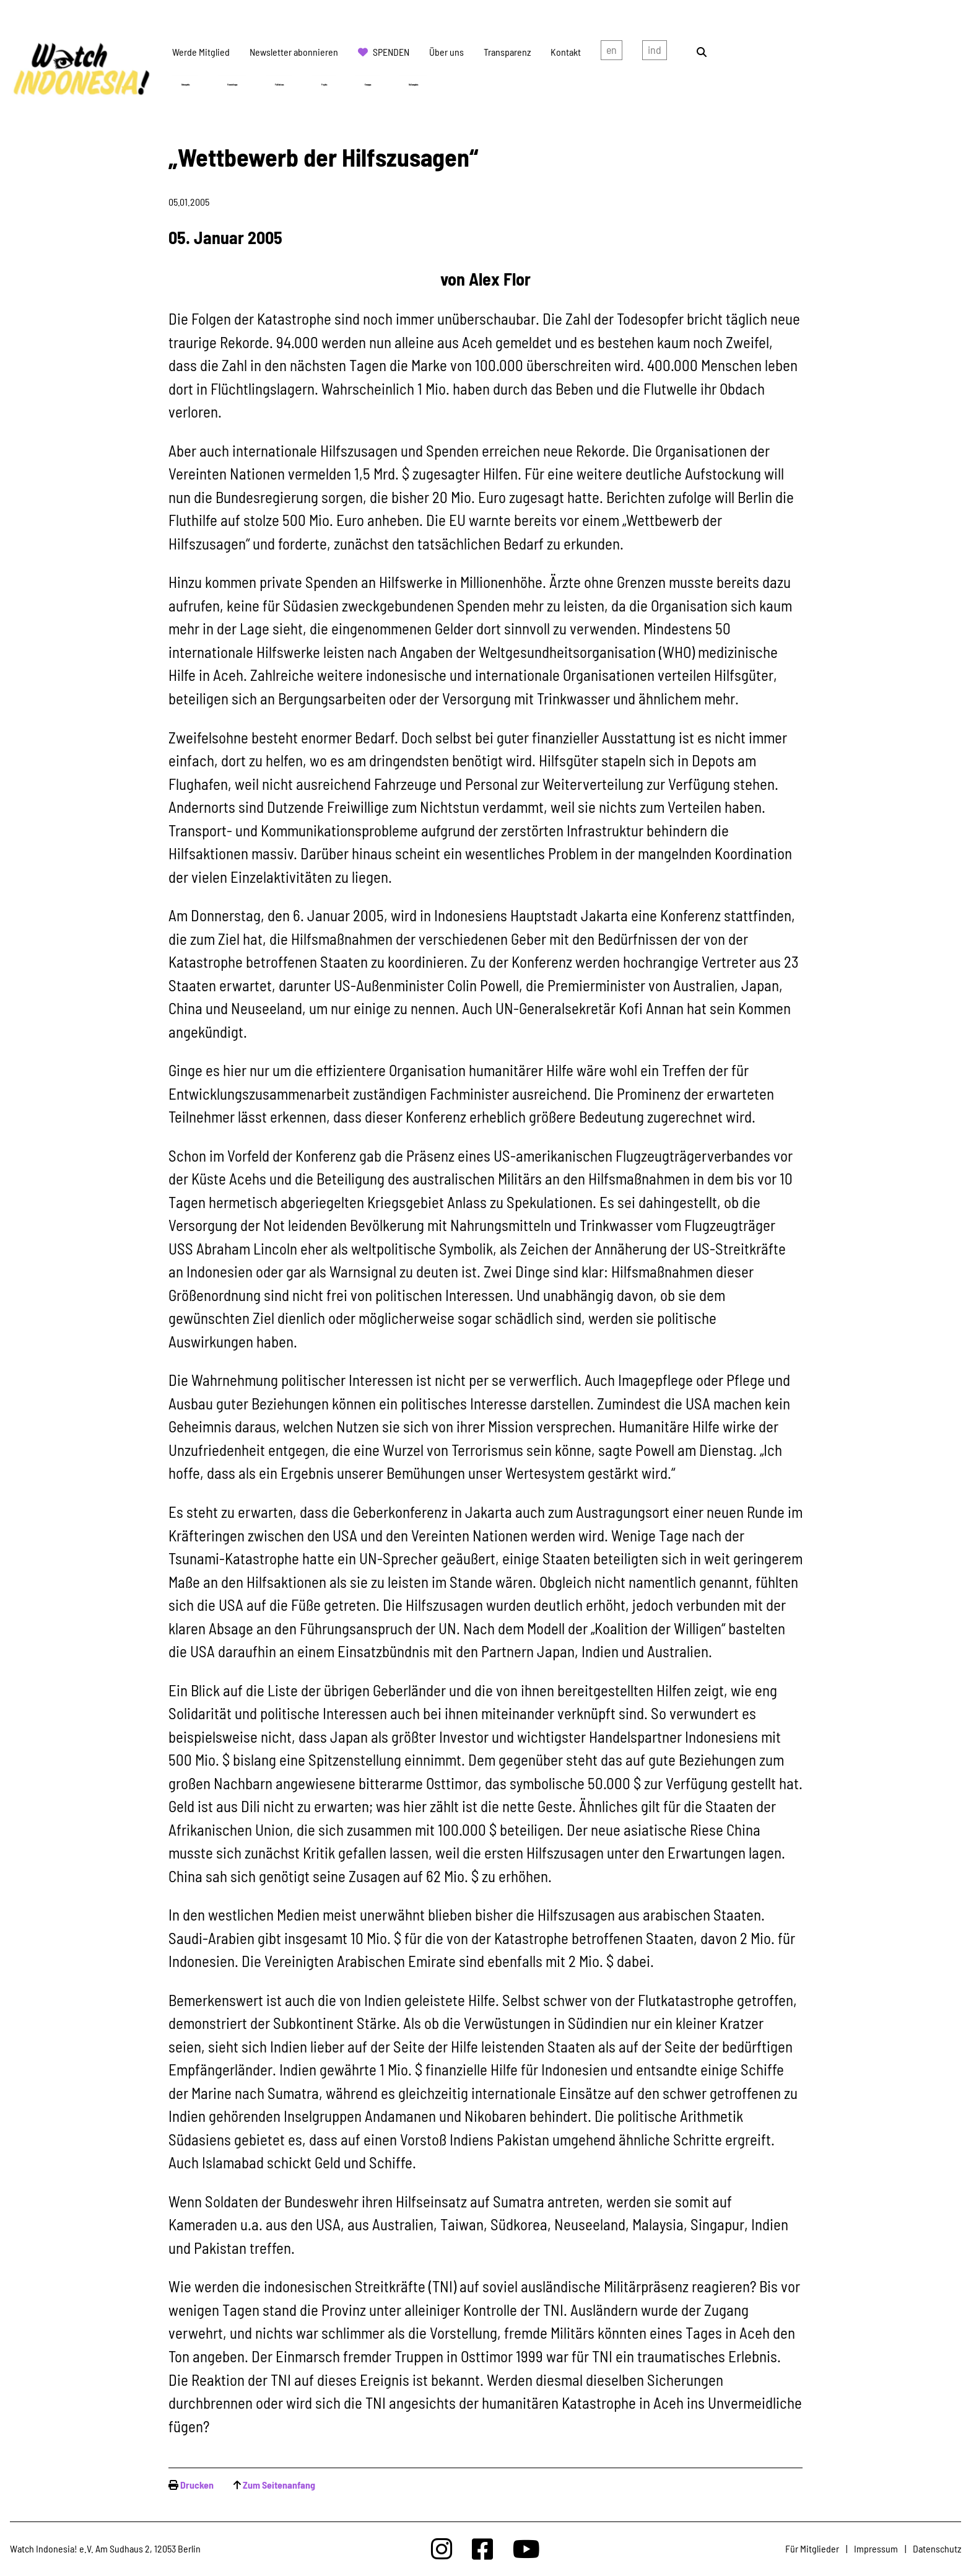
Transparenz (507, 52)
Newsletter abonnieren (294, 52)
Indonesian (654, 52)
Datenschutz (937, 2548)
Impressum (876, 2548)
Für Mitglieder (812, 2548)
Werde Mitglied (201, 52)
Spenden (391, 52)
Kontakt (566, 52)
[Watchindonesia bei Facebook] (482, 2548)
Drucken (197, 2485)
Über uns (446, 52)
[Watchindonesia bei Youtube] (526, 2548)
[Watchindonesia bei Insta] (441, 2548)
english (611, 52)
